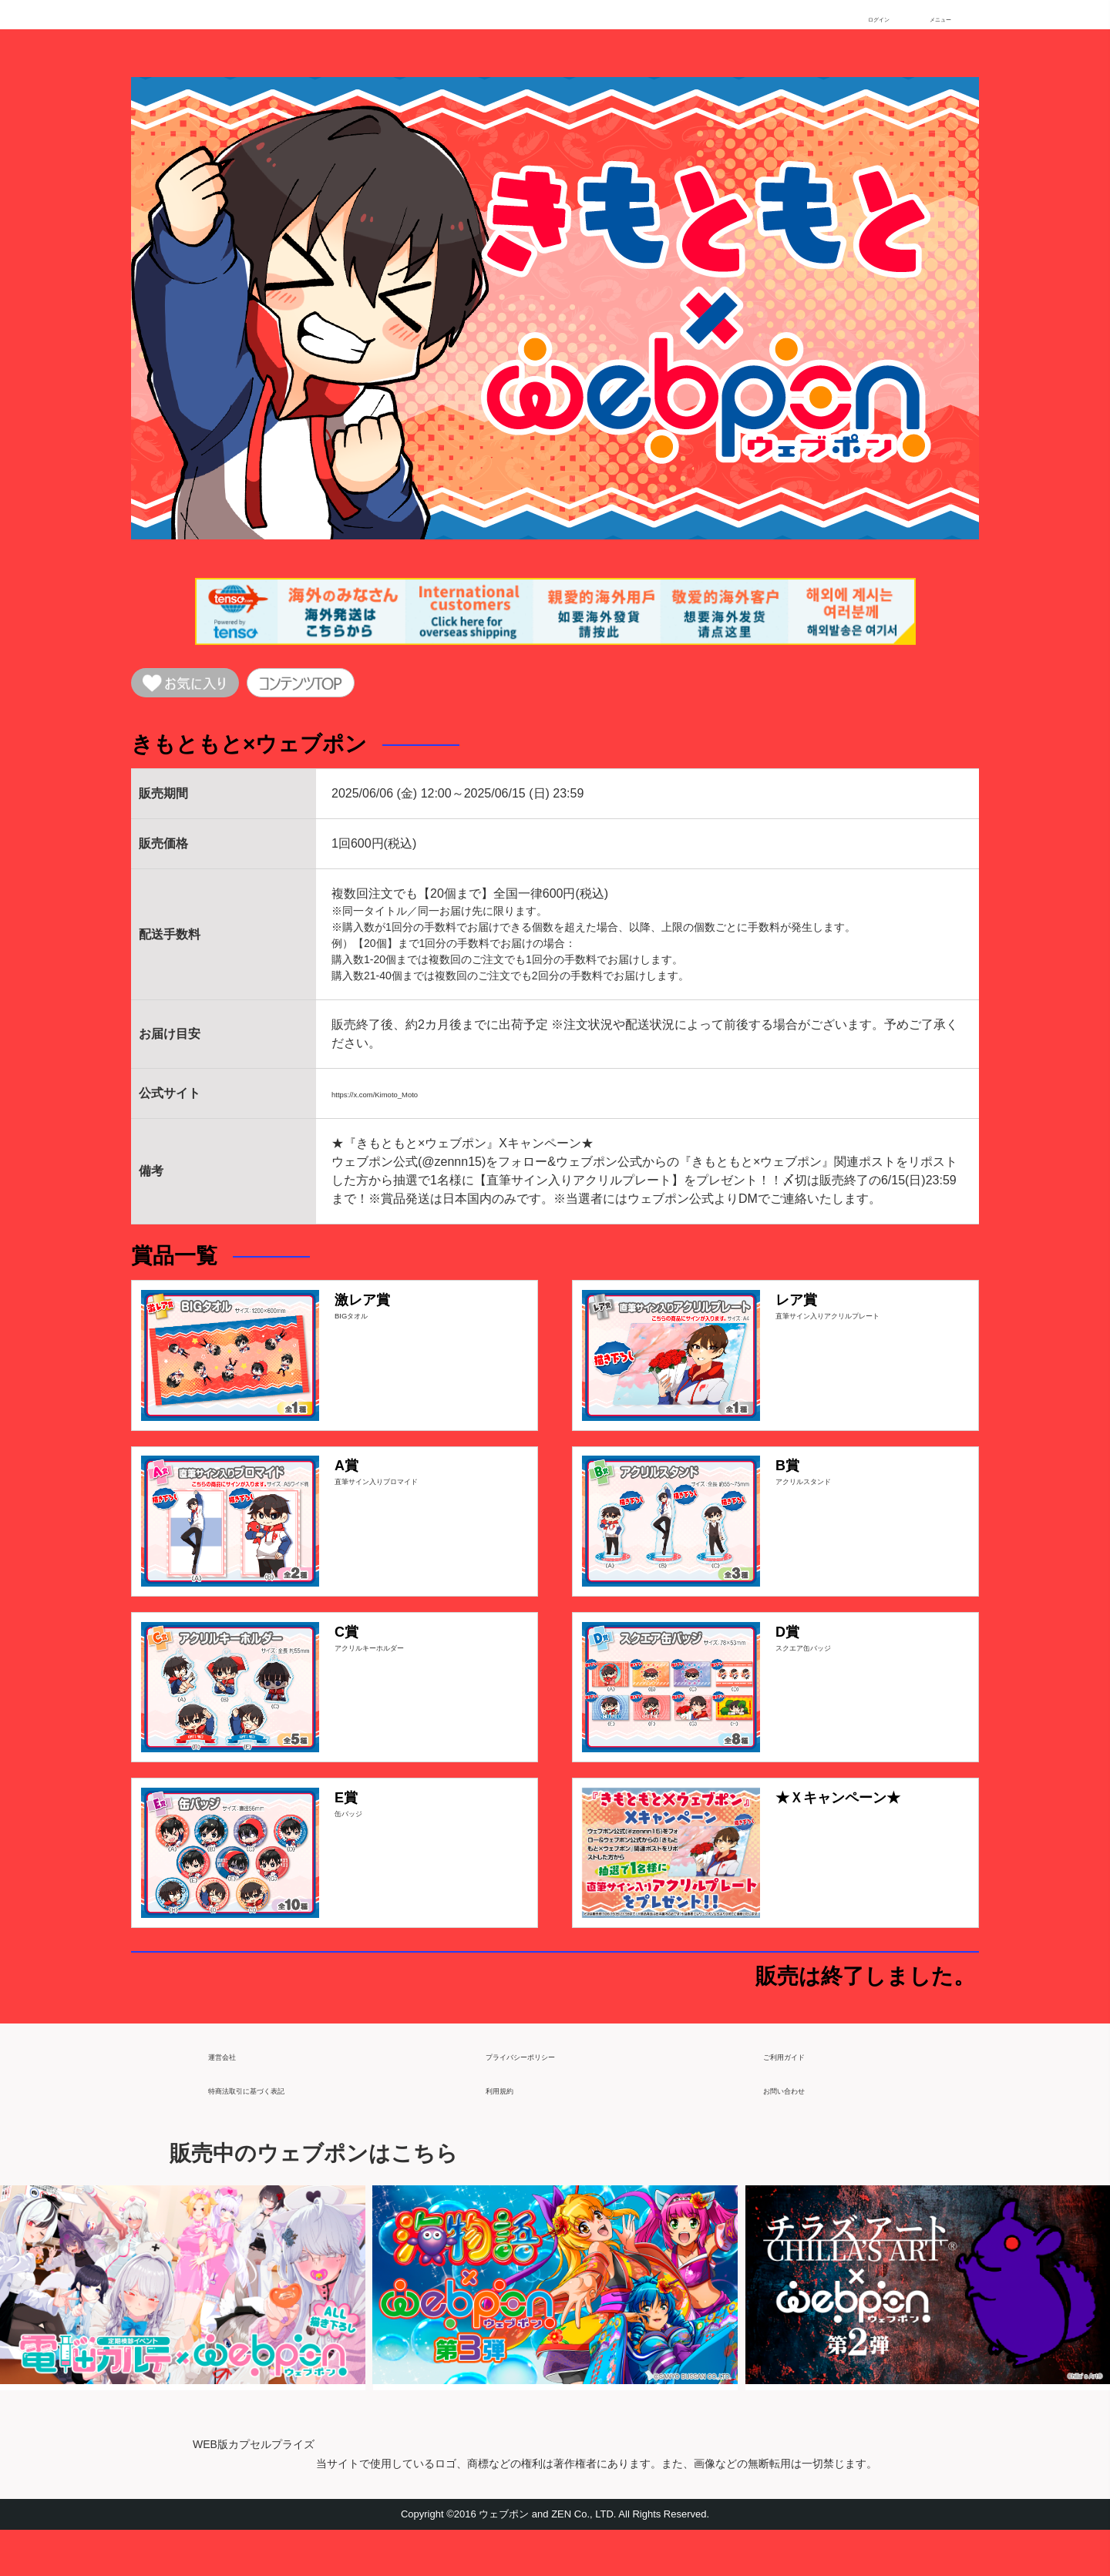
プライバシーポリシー (547, 2094)
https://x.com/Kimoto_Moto (404, 1100)
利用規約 (510, 2128)
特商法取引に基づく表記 (276, 2128)
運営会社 (232, 2094)
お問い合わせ (800, 2128)
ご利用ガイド (800, 2094)
